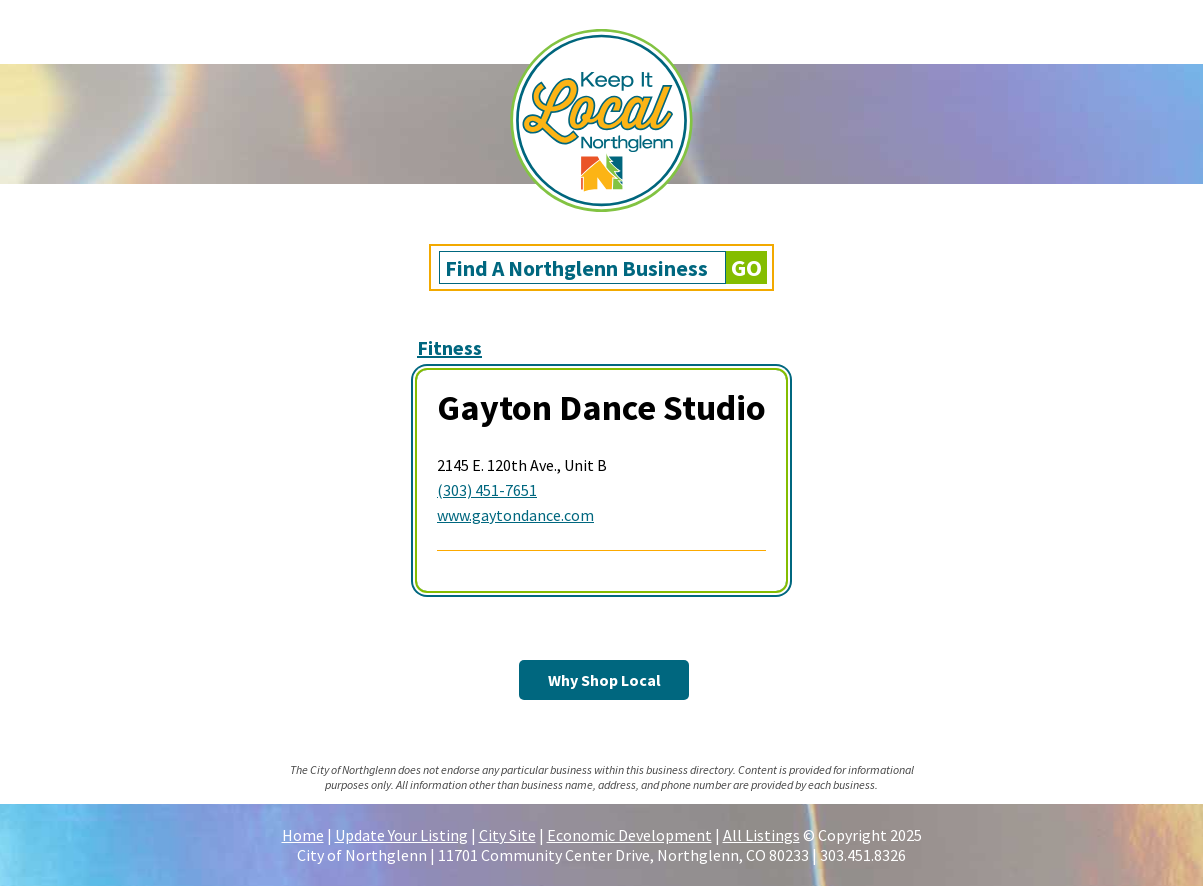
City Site (507, 835)
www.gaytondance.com (515, 515)
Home (303, 835)
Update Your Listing (401, 835)
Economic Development (629, 835)
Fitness (449, 347)
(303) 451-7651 (487, 490)
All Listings (761, 835)
